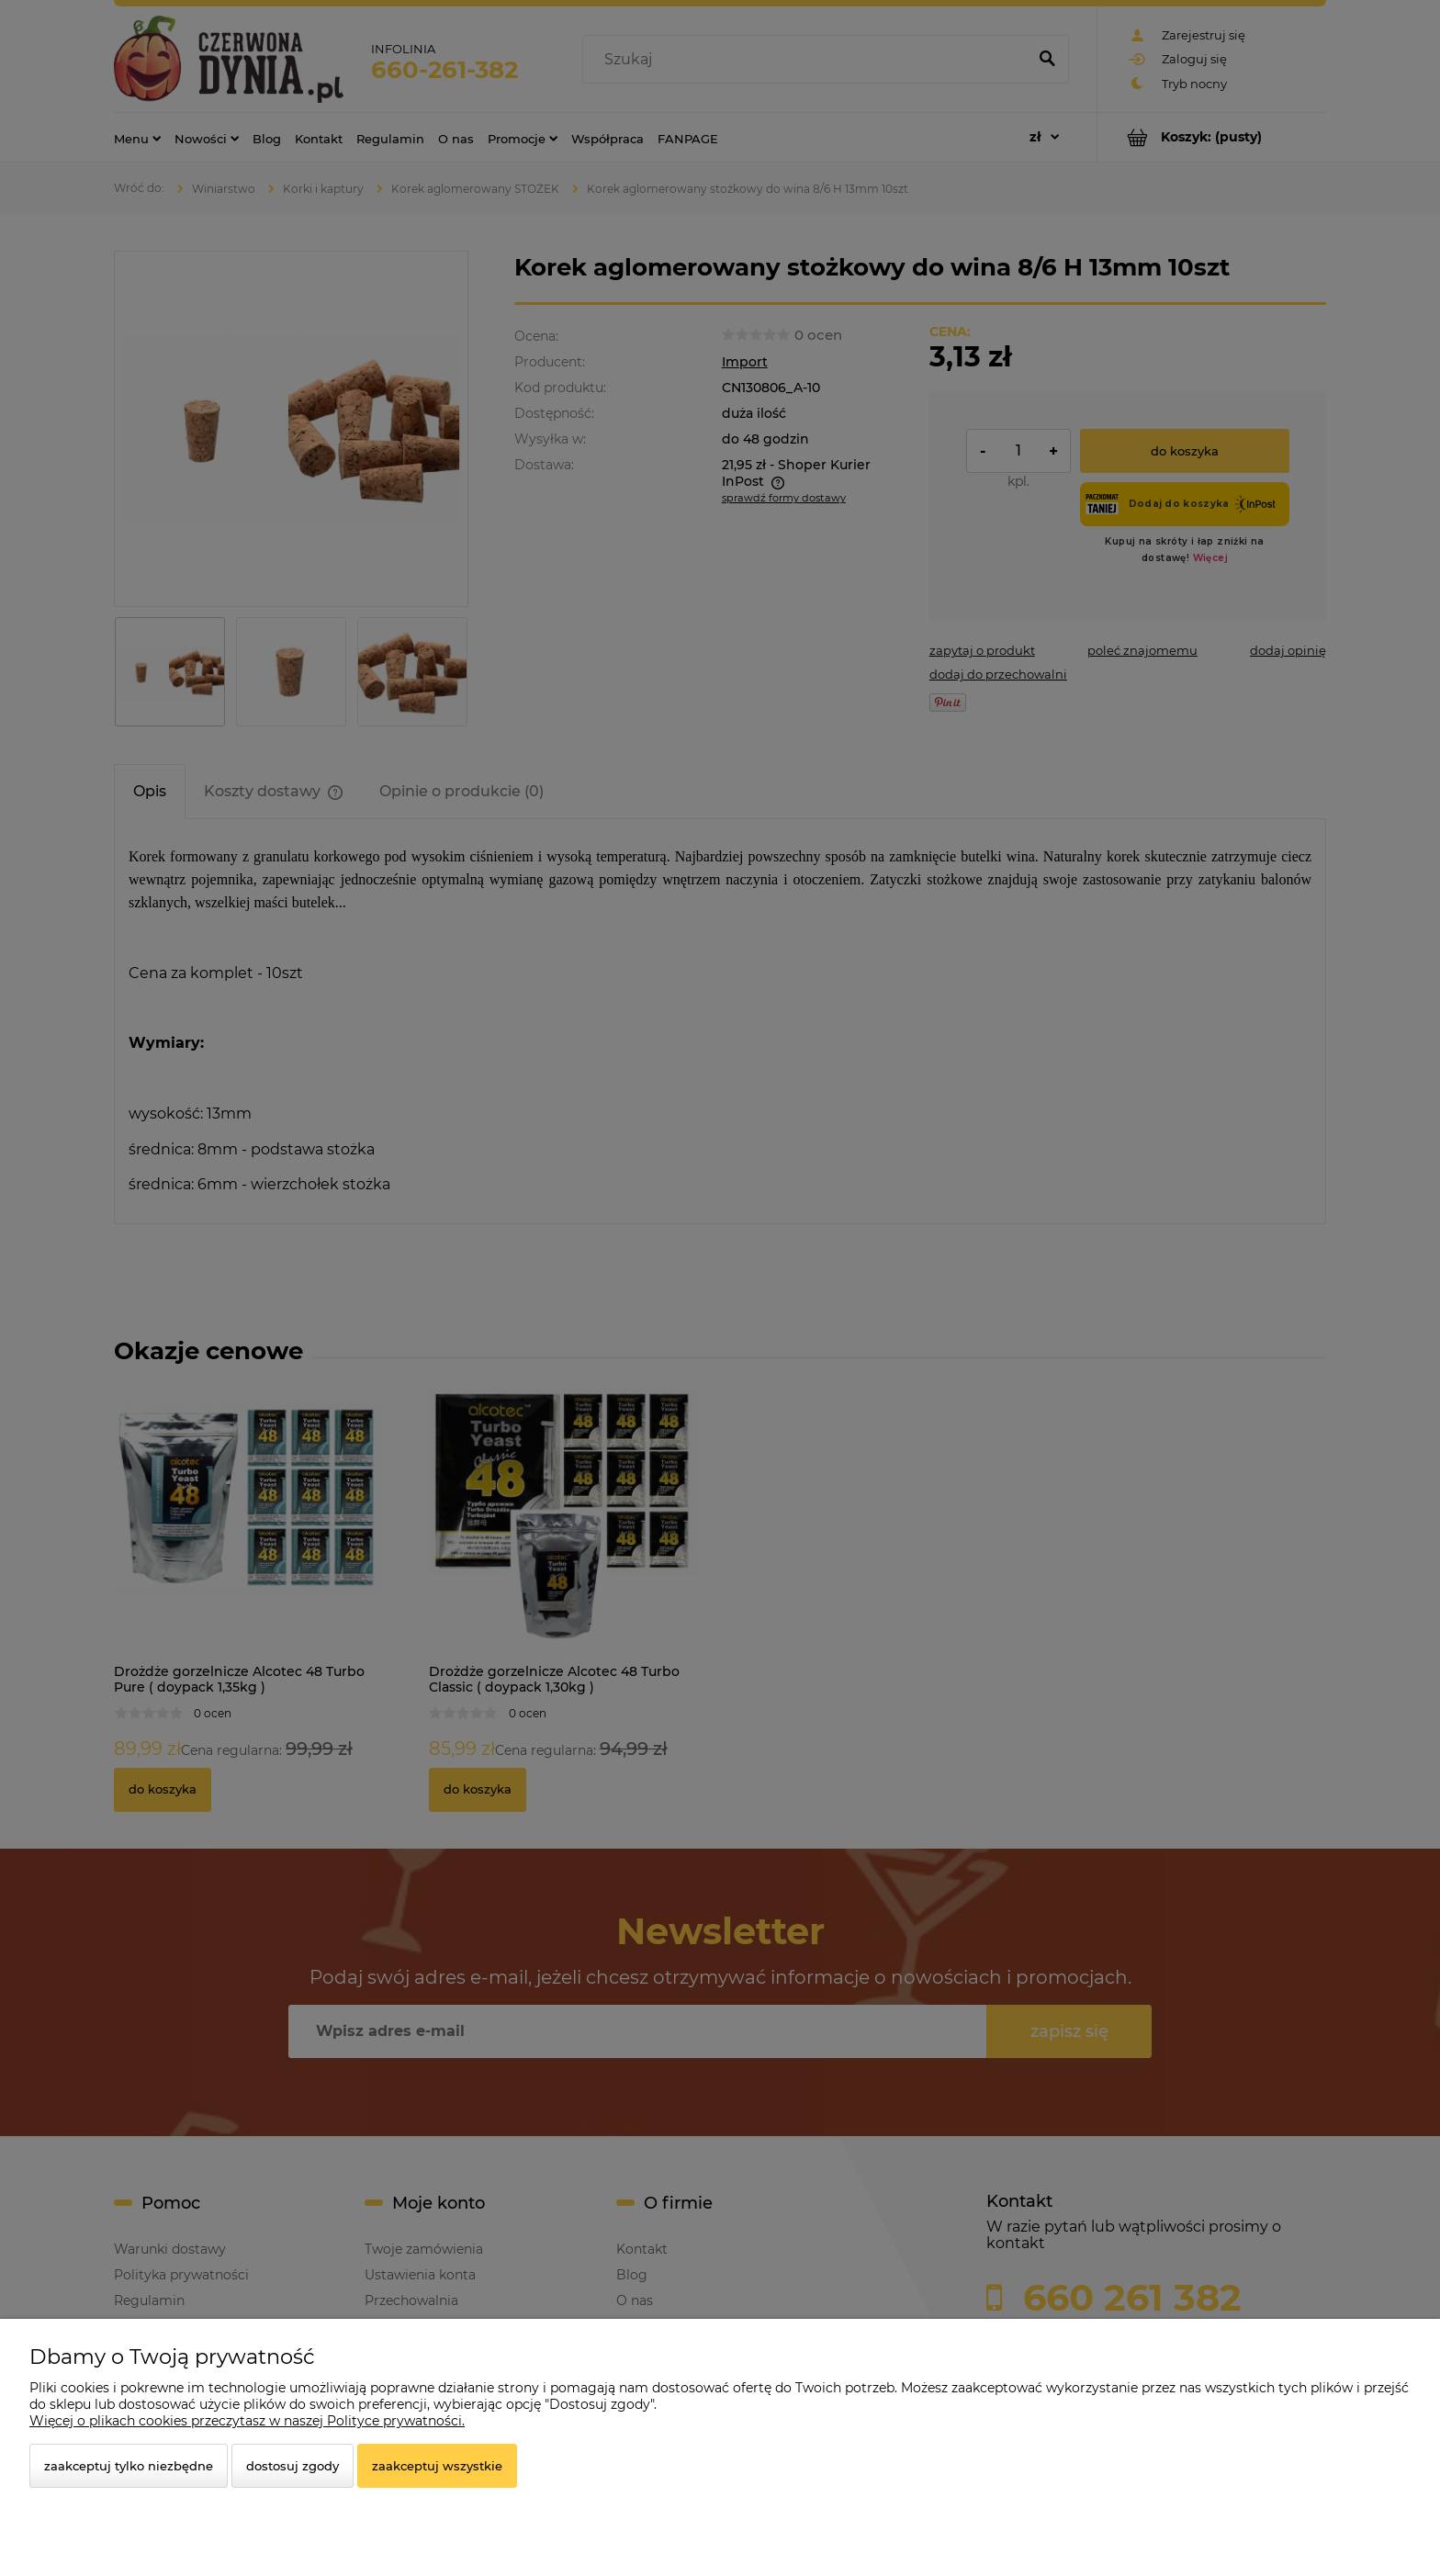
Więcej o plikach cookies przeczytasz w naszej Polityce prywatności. (247, 2421)
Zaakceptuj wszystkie (437, 2465)
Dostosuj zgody (292, 2465)
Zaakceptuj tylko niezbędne (128, 2465)
